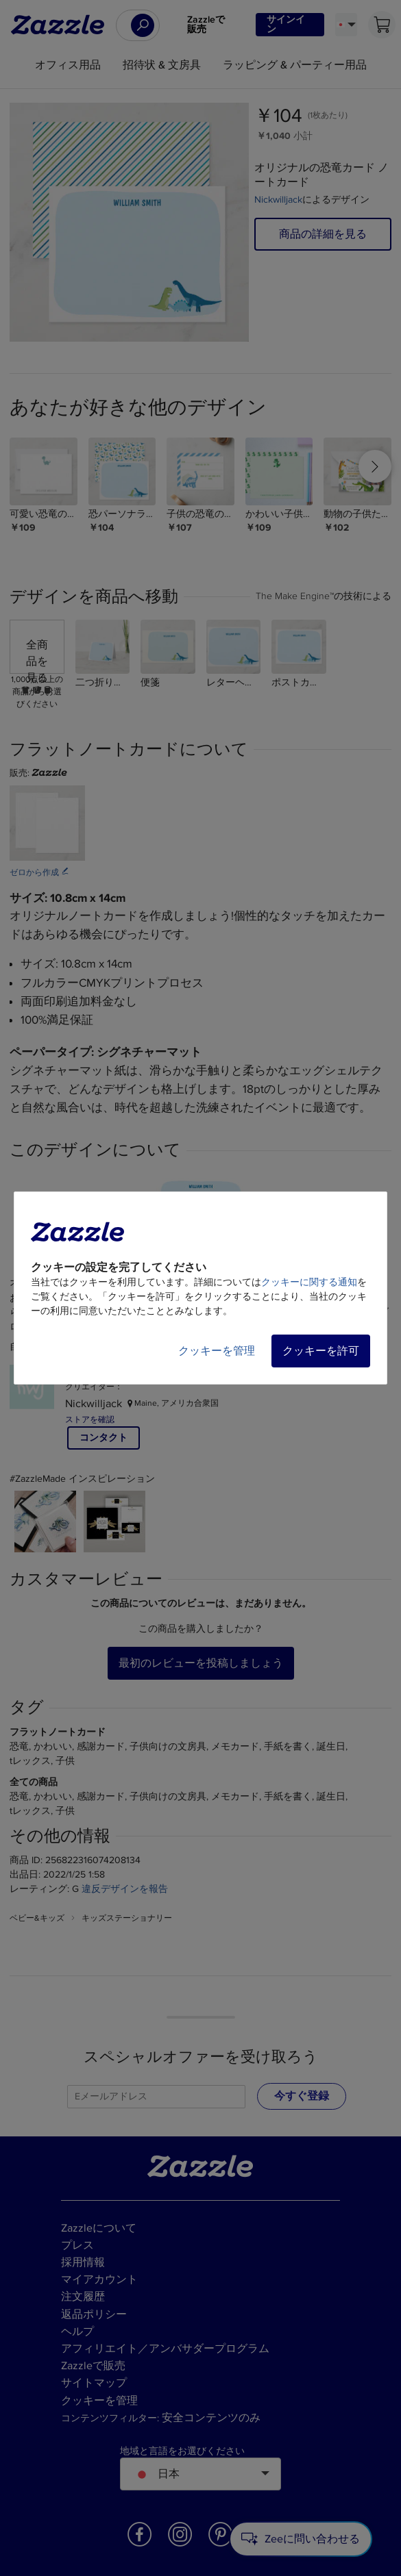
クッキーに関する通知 (309, 1282)
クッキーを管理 (216, 1351)
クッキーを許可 (320, 1351)
